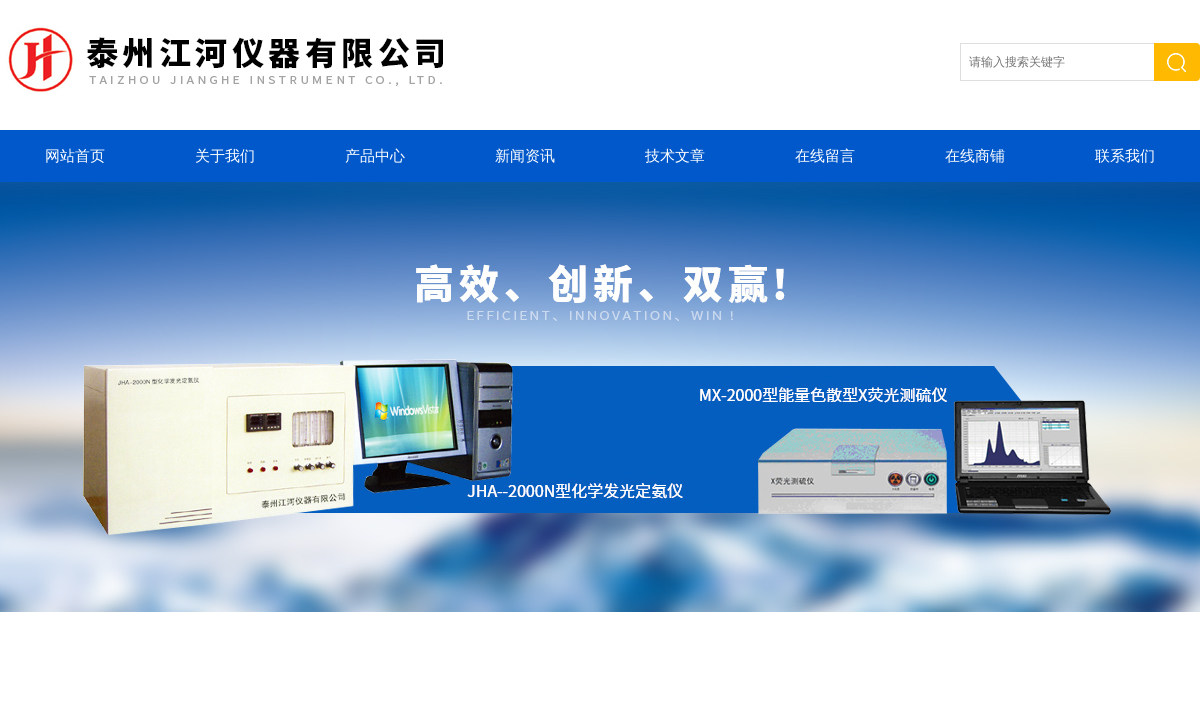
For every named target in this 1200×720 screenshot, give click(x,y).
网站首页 (75, 156)
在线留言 (825, 156)
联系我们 (1125, 156)
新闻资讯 (525, 156)
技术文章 (675, 156)
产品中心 (375, 156)
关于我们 (225, 156)
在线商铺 (975, 156)
